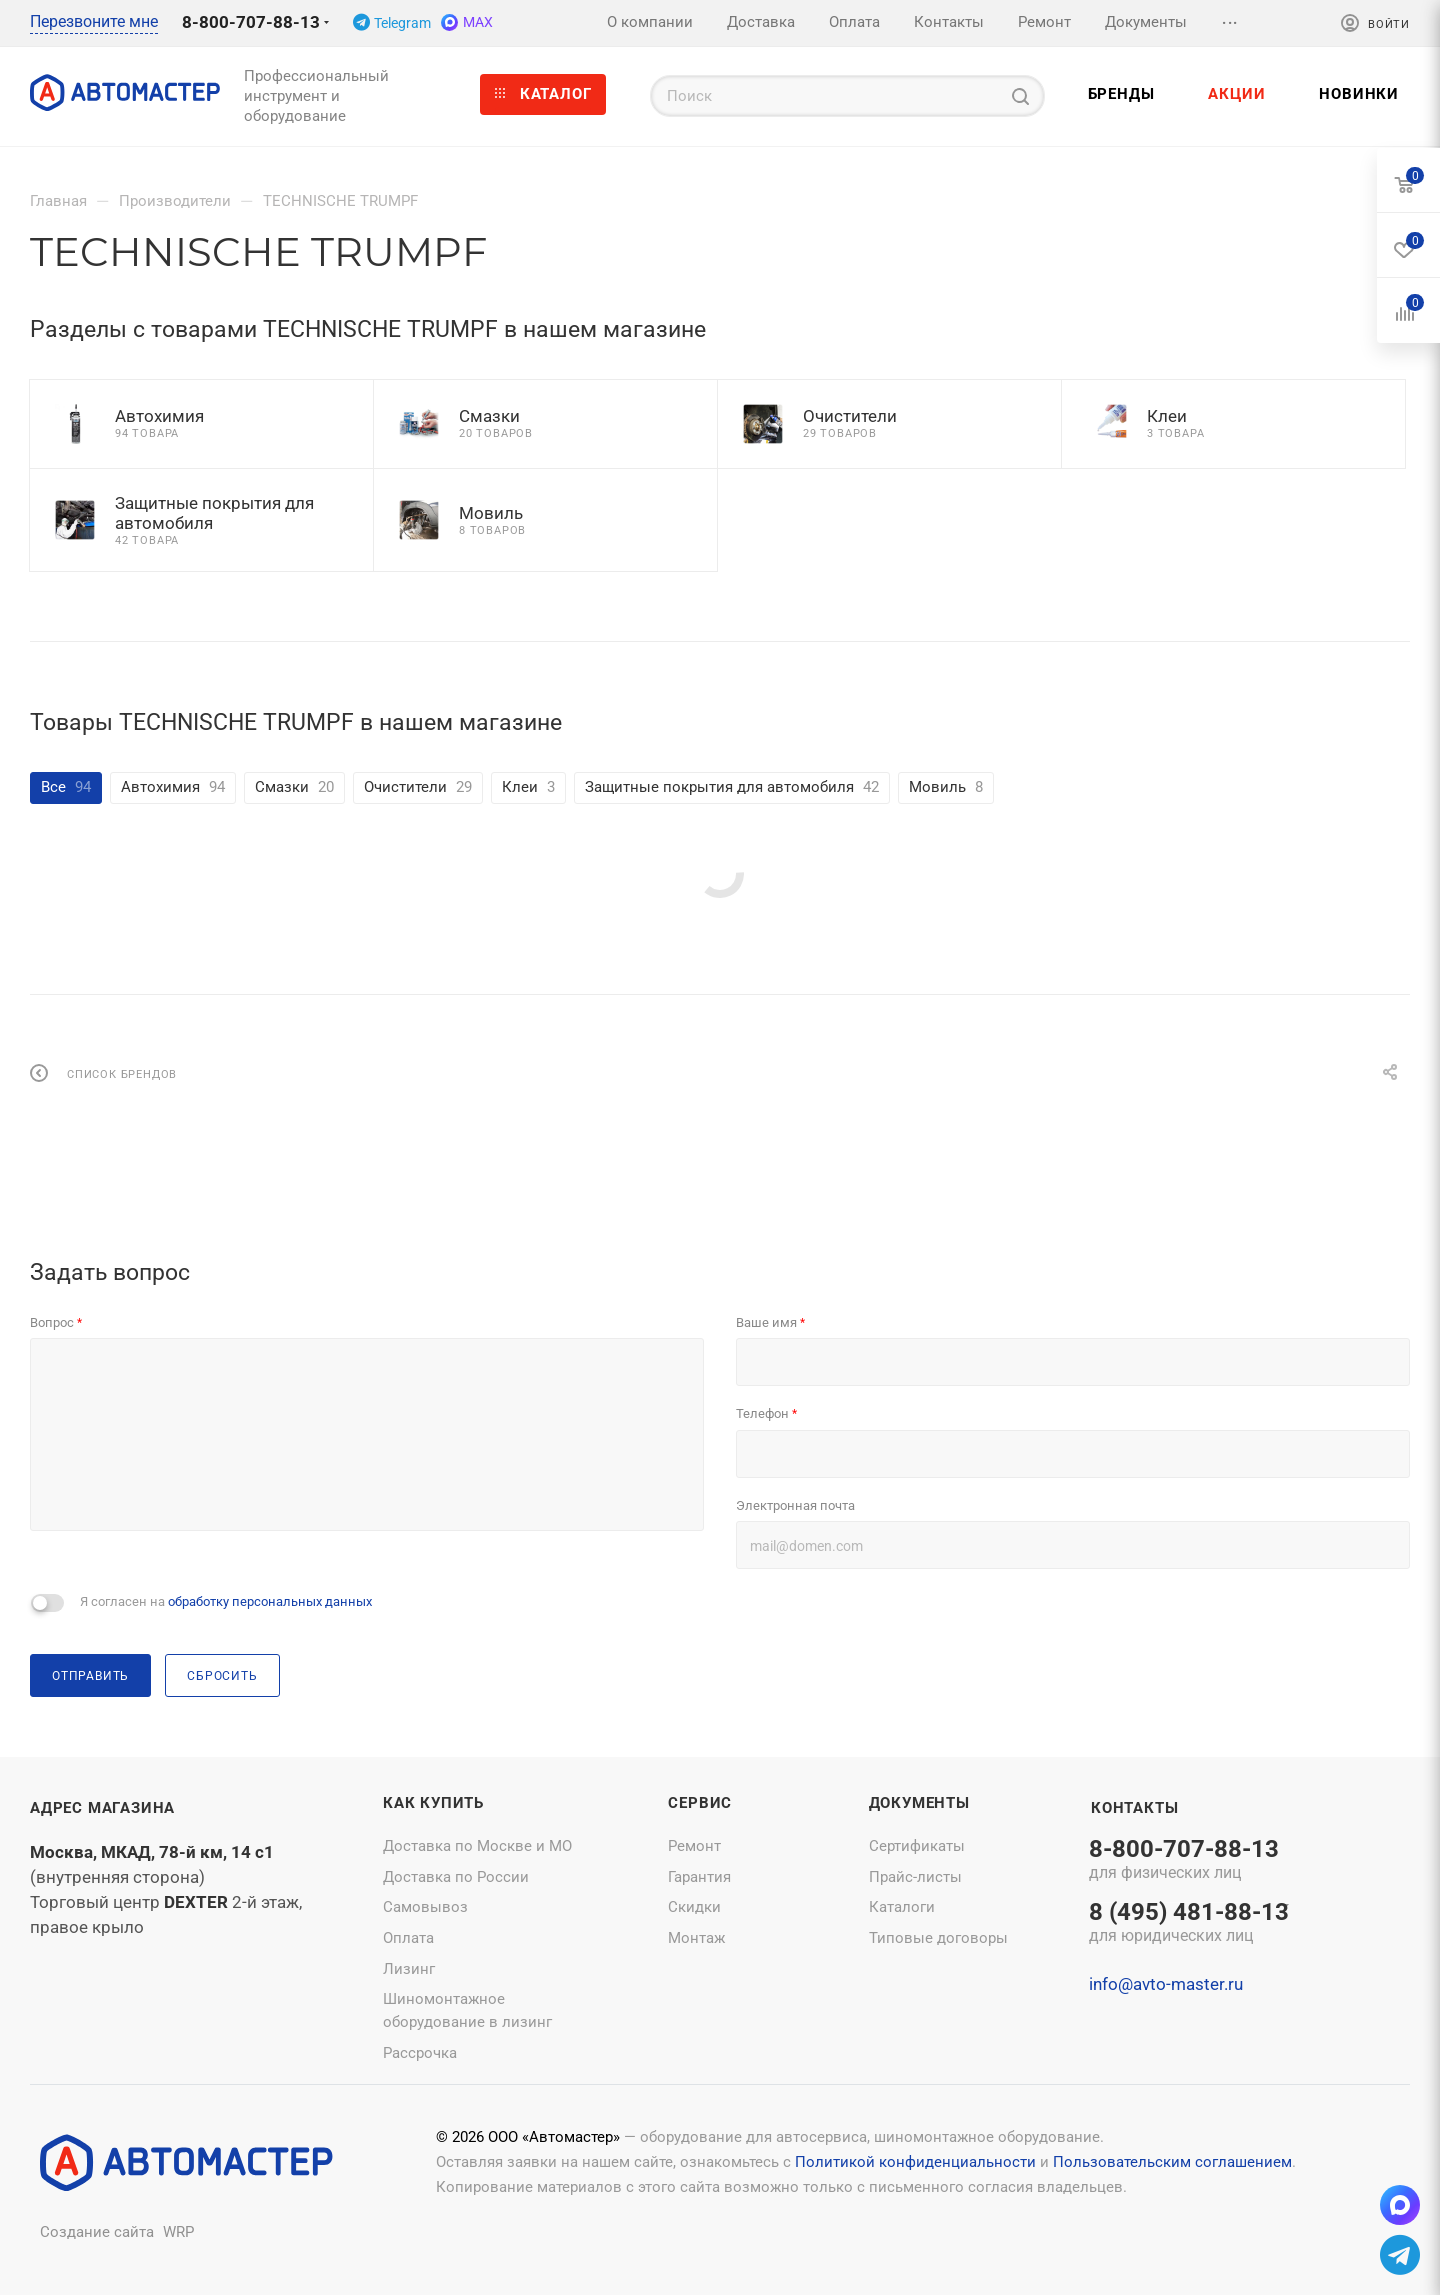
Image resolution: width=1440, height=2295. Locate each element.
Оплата (408, 1938)
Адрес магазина (102, 1808)
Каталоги (902, 1907)
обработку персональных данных (270, 1601)
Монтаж (696, 1938)
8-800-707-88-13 (251, 22)
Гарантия (699, 1877)
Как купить (433, 1803)
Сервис (700, 1803)
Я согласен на (226, 1601)
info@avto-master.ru (1166, 1984)
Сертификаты (917, 1846)
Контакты (1134, 1808)
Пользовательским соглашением (1172, 2162)
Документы (919, 1803)
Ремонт (694, 1846)
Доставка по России (456, 1877)
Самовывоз (425, 1907)
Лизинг (409, 1969)
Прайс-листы (915, 1877)
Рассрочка (420, 2053)
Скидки (694, 1907)
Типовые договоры (938, 1938)
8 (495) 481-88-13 (1189, 1924)
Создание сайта (97, 2232)
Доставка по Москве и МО (477, 1846)
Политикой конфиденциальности (915, 2162)
